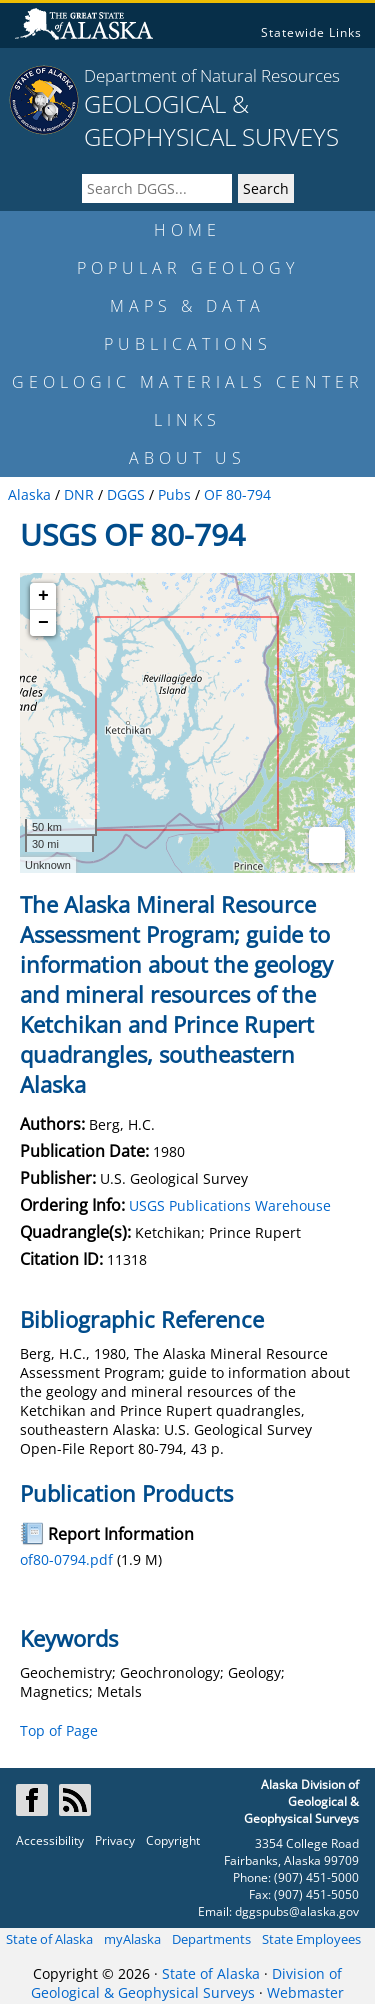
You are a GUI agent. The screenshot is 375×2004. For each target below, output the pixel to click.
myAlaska (132, 1939)
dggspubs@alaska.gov (297, 1911)
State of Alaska (49, 1939)
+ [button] (43, 596)
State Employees (311, 1939)
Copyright (173, 1840)
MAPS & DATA (187, 306)
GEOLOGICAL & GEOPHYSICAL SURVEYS (211, 120)
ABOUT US (187, 458)
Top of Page (59, 1730)
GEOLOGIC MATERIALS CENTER (188, 382)
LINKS (187, 420)
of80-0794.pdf (66, 1559)
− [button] (43, 623)
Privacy (115, 1840)
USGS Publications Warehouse (230, 1205)
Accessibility (50, 1840)
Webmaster (305, 1992)
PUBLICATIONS (188, 344)
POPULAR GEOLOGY (188, 268)
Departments (211, 1939)
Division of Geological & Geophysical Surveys (186, 1983)
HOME (187, 230)
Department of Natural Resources (212, 75)
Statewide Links (311, 32)
